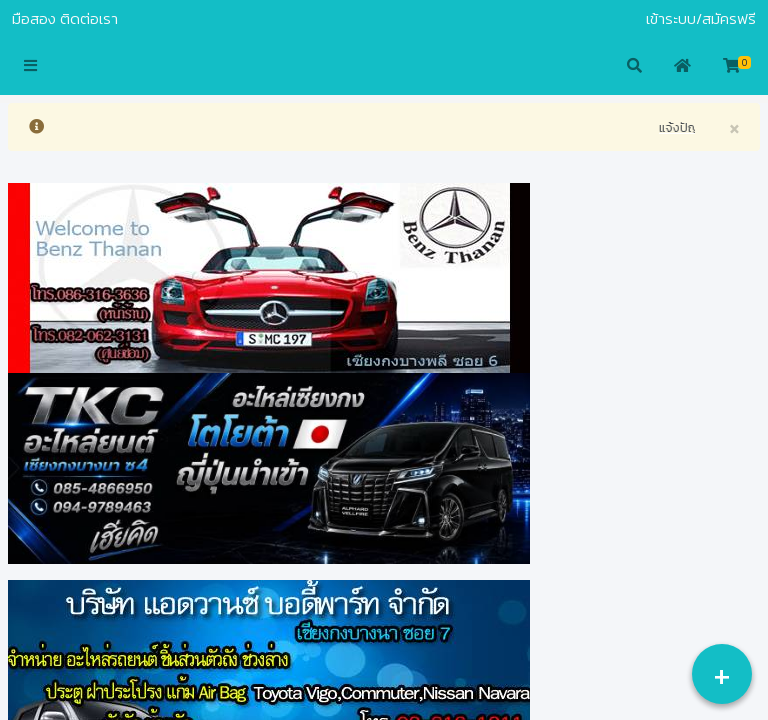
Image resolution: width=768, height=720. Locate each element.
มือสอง (34, 19)
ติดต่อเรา (89, 19)
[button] (30, 67)
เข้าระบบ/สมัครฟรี (701, 19)
